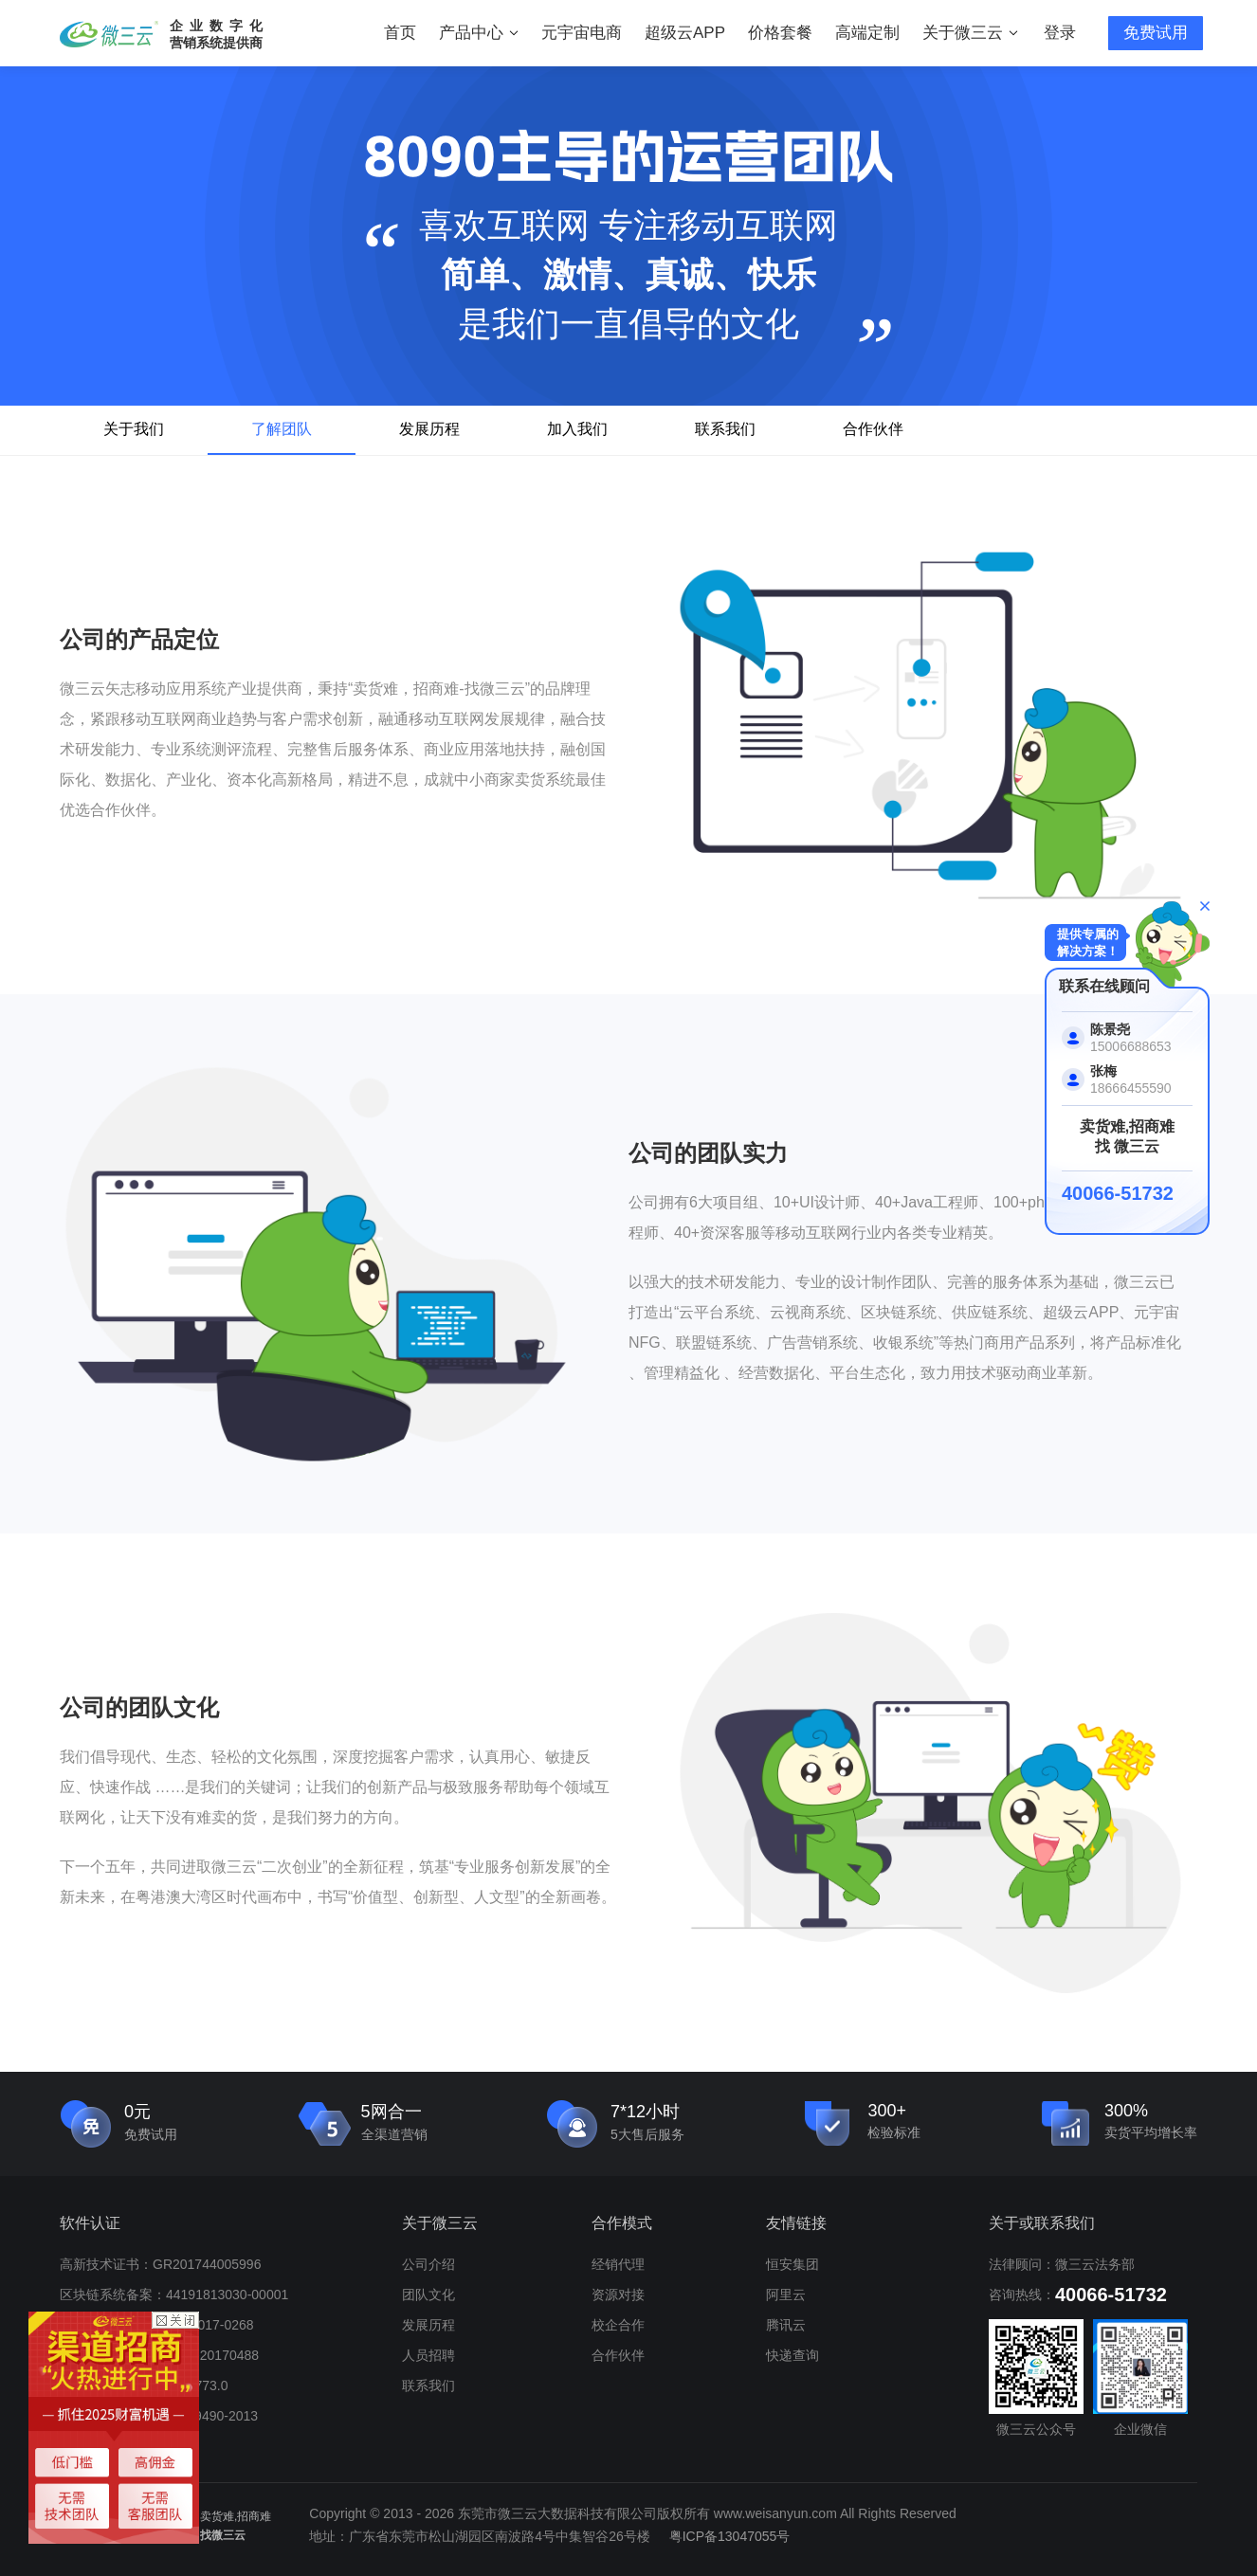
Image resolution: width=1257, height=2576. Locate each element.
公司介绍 (428, 2264)
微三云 (109, 34)
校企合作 (618, 2324)
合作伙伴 (873, 429)
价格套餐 (780, 33)
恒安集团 (792, 2264)
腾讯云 (786, 2324)
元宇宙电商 (581, 33)
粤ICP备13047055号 (730, 2536)
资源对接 (618, 2294)
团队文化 (428, 2294)
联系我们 (725, 429)
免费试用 (1155, 33)
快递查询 (792, 2355)
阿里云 (786, 2294)
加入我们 (577, 429)
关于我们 (133, 429)
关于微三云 (970, 33)
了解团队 (281, 429)
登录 (1060, 33)
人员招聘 (428, 2355)
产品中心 (479, 33)
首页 (400, 33)
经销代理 (618, 2264)
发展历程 (429, 429)
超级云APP (685, 33)
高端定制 (867, 33)
